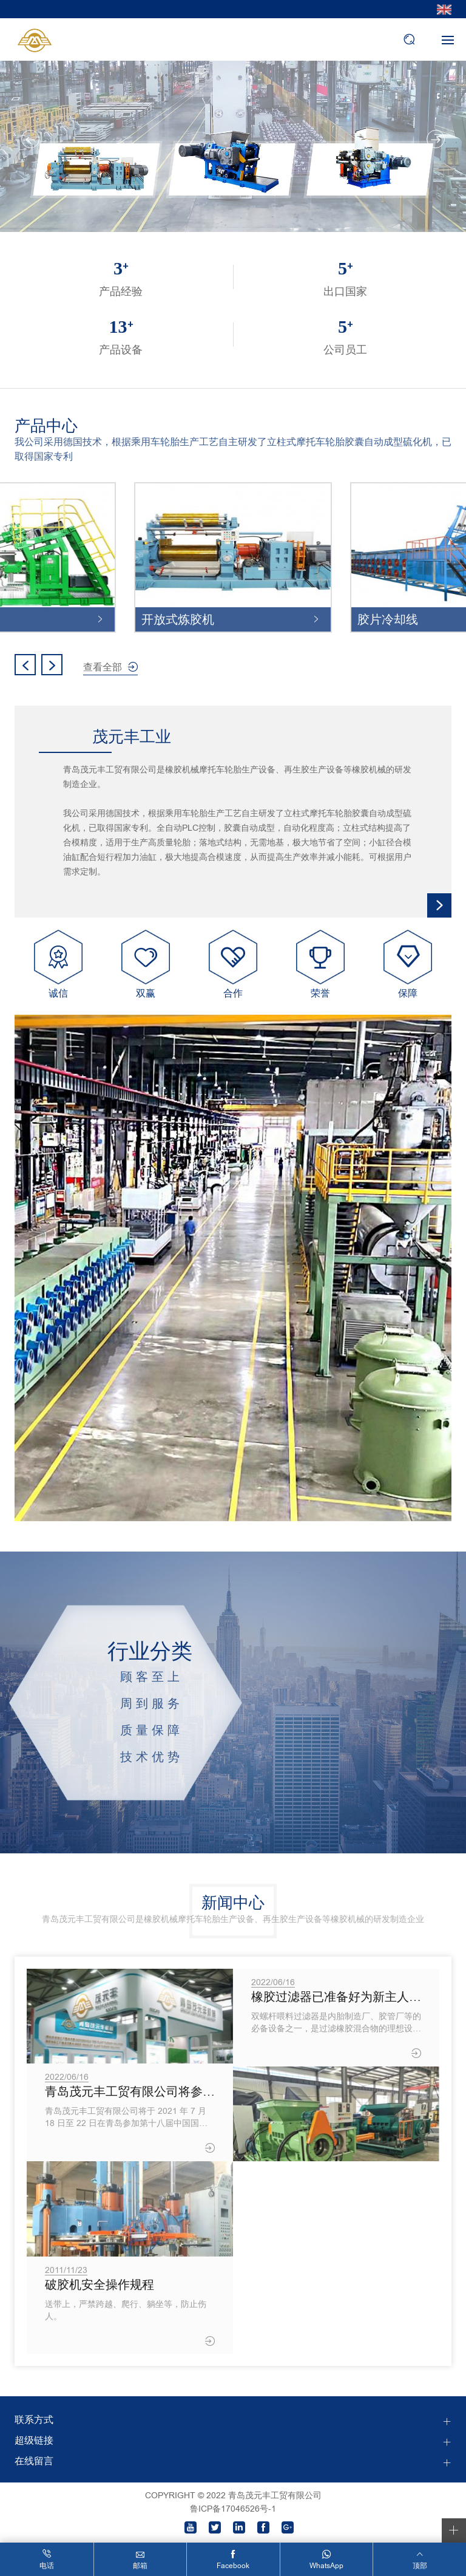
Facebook (233, 2565)
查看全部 (102, 667)
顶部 (420, 2565)
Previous (30, 139)
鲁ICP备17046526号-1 (233, 2508)
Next (436, 139)
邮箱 (140, 2565)
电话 (46, 2565)
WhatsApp (326, 2565)
